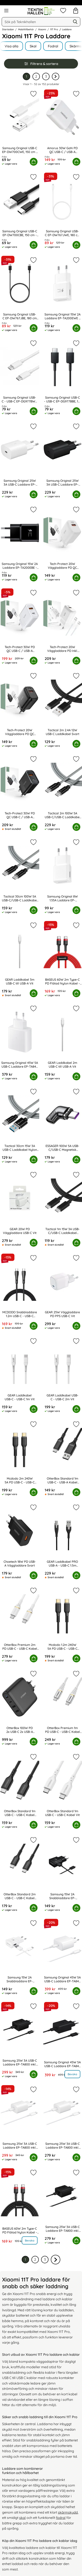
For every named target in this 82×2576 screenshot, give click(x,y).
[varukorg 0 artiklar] (75, 10)
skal (22, 2517)
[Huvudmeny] (6, 10)
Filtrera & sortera (41, 64)
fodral (61, 2517)
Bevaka (72, 2074)
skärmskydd (68, 2512)
